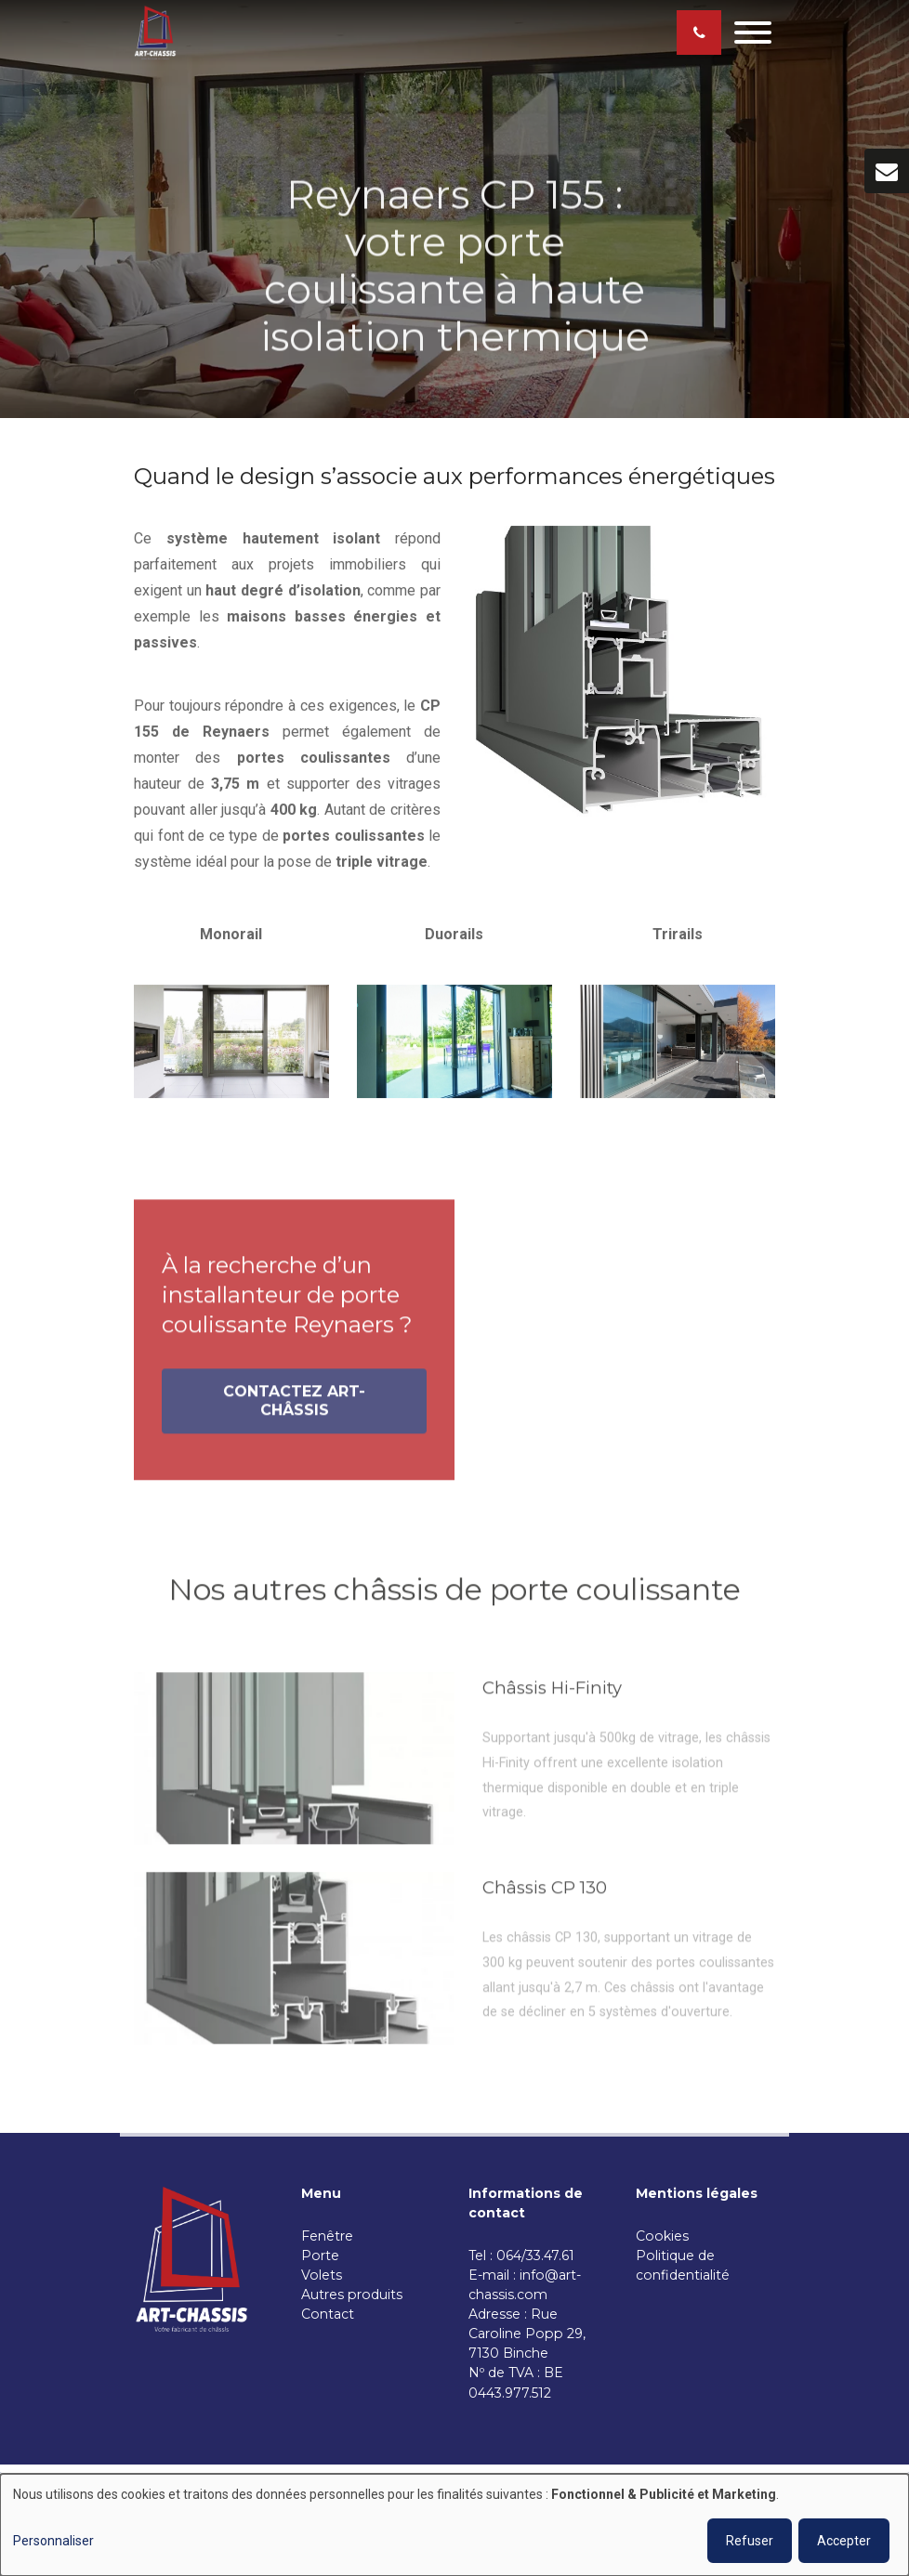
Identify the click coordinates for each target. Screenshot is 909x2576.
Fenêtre (327, 2236)
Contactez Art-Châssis (294, 1407)
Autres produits (351, 2294)
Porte (320, 2255)
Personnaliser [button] (53, 2540)
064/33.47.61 (539, 2255)
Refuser (749, 2540)
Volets (321, 2275)
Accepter (844, 2540)
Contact (327, 2314)
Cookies (664, 2236)
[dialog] (454, 2525)
